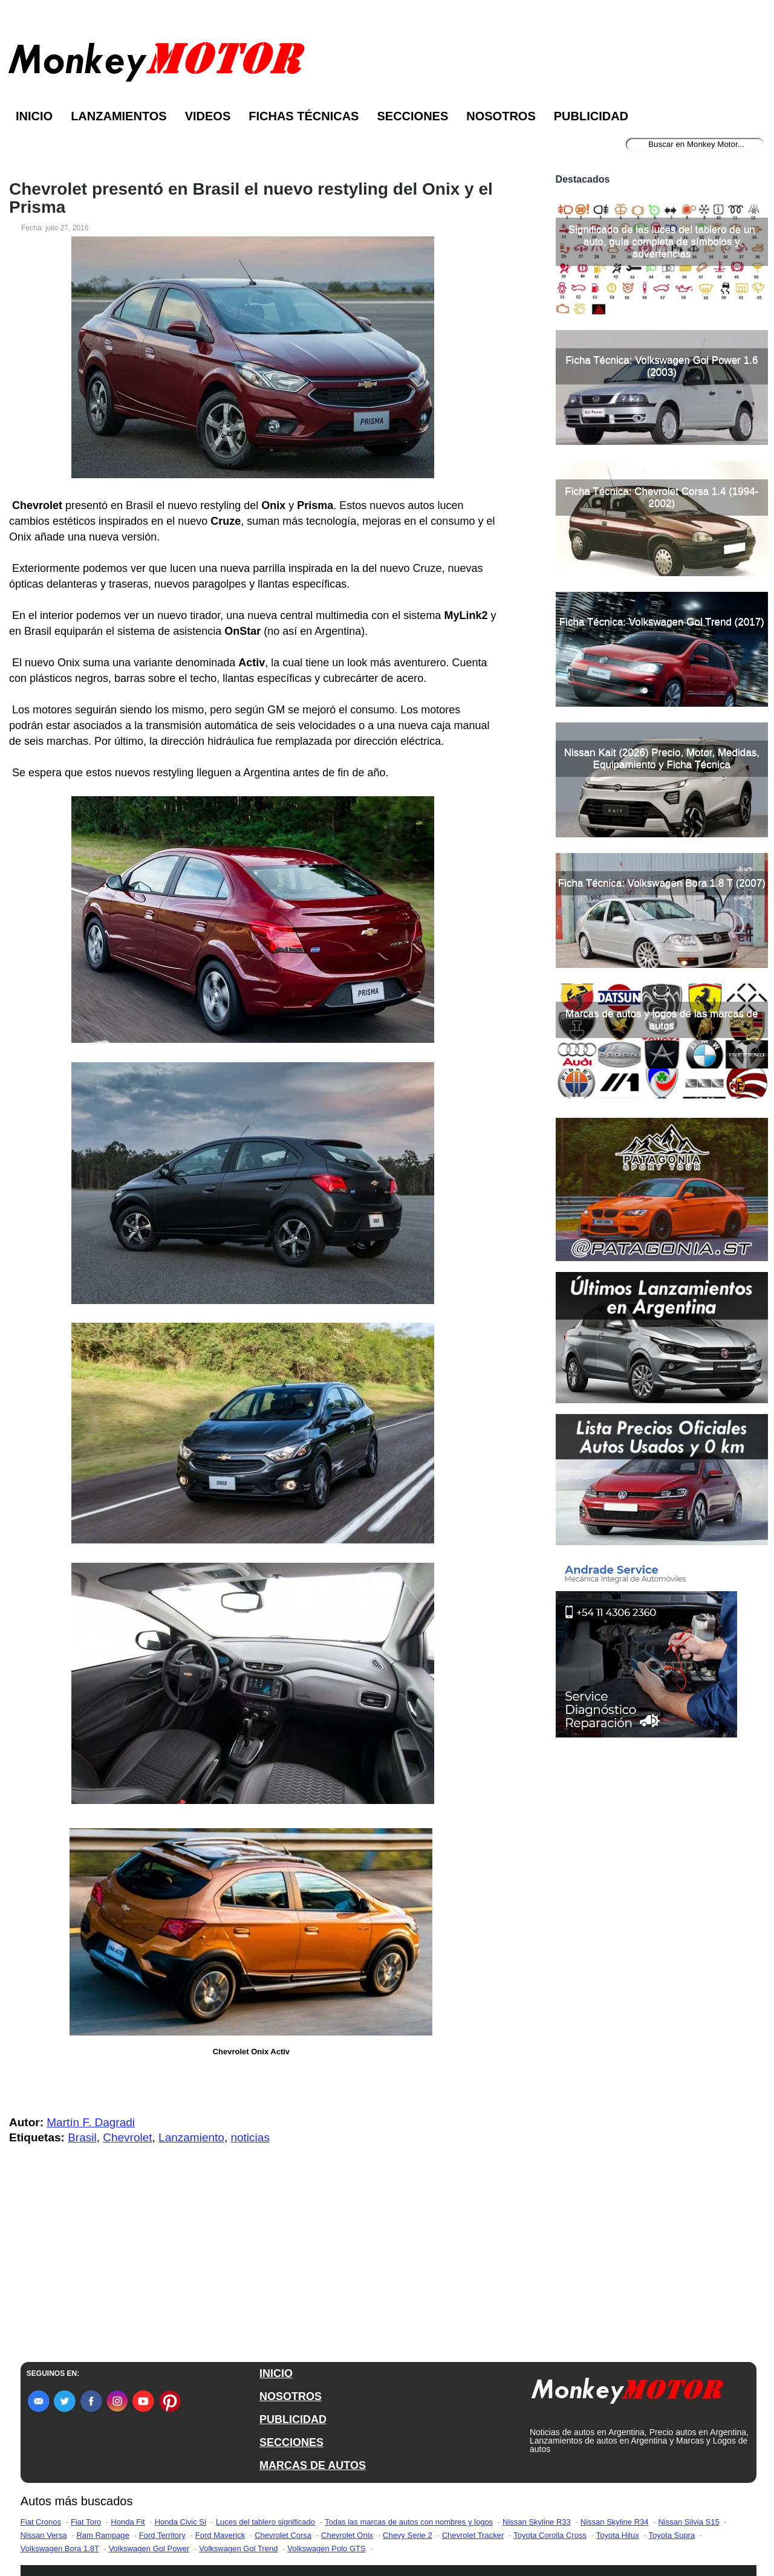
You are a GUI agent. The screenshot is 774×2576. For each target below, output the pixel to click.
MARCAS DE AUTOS (312, 2465)
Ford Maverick (220, 2535)
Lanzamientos (119, 116)
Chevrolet (127, 2137)
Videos (208, 116)
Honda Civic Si (180, 2521)
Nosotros (500, 116)
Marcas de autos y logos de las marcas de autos (661, 1195)
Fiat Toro (86, 2521)
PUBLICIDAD (293, 2419)
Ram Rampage (102, 2535)
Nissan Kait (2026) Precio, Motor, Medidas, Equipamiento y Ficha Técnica (661, 934)
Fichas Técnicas (304, 116)
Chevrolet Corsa (283, 2535)
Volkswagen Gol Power (149, 2548)
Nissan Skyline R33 (536, 2521)
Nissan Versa (44, 2535)
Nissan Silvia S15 (688, 2521)
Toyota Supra (672, 2535)
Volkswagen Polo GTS (326, 2548)
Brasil (82, 2137)
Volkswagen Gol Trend (238, 2548)
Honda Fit (128, 2521)
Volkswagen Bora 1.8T (60, 2548)
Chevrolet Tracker (473, 2535)
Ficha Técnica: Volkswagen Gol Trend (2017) (661, 797)
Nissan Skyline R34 (614, 2521)
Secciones (412, 116)
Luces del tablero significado (265, 2521)
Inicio (34, 116)
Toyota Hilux (617, 2535)
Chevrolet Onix (347, 2535)
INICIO (276, 2373)
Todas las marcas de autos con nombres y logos (409, 2521)
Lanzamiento (191, 2137)
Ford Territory (162, 2535)
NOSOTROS (290, 2396)
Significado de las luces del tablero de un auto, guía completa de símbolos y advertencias (661, 417)
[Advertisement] (662, 252)
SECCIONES (291, 2442)
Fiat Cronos (41, 2521)
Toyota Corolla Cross (550, 2535)
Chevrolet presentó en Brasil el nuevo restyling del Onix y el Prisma (251, 198)
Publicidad (591, 116)
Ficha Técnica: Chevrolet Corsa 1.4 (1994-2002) (661, 672)
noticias (249, 2137)
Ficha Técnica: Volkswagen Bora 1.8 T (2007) (662, 1058)
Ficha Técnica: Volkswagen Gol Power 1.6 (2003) (661, 541)
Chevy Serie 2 (407, 2535)
